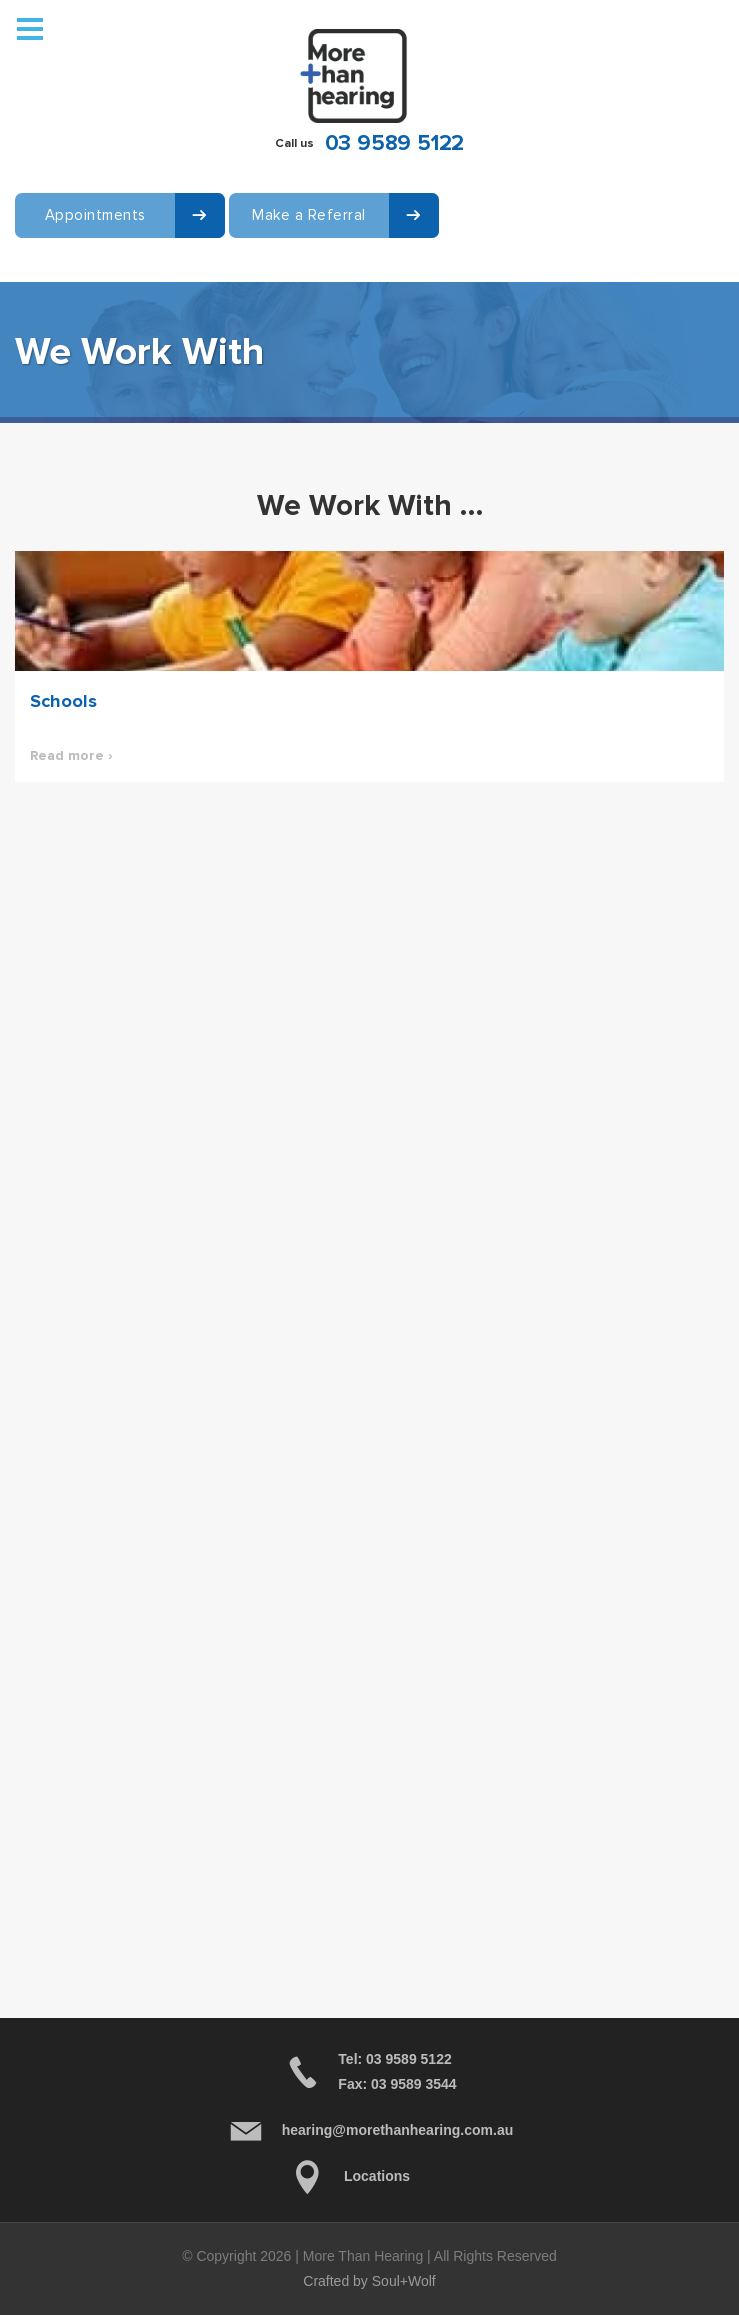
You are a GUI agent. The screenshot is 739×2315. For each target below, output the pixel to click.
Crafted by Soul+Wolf (369, 2281)
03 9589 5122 (395, 143)
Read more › (71, 755)
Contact (44, 278)
